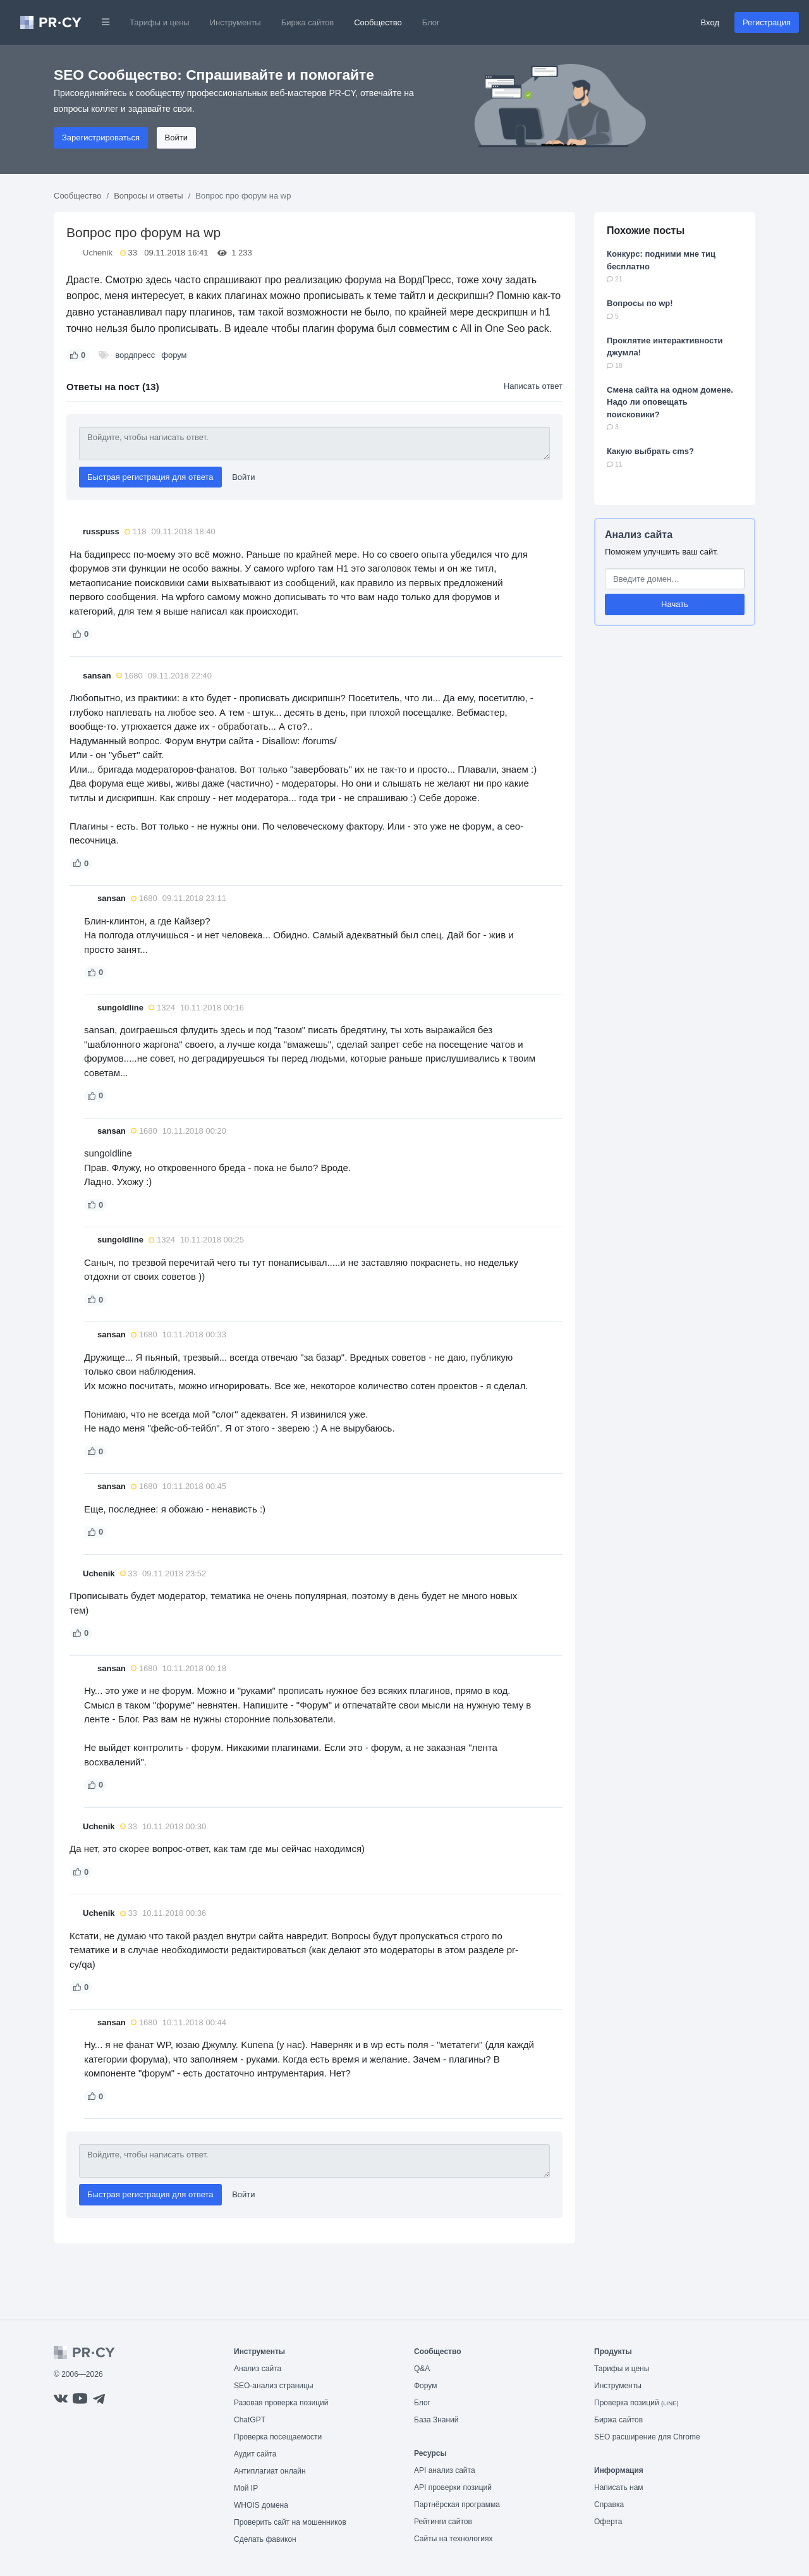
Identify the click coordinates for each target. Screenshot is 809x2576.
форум (173, 355)
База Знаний (436, 2419)
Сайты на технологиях (453, 2538)
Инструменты (235, 22)
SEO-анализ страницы (273, 2385)
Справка (609, 2504)
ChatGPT (249, 2419)
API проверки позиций (453, 2487)
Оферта (608, 2521)
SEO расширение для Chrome (647, 2436)
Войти (176, 137)
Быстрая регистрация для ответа (150, 477)
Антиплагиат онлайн (270, 2471)
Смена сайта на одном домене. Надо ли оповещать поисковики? (670, 402)
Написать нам (618, 2487)
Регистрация (767, 22)
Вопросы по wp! (640, 303)
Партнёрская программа (457, 2504)
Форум (425, 2385)
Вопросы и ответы (148, 195)
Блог (431, 22)
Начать (674, 604)
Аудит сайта (255, 2454)
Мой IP (246, 2488)
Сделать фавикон (265, 2539)
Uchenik (98, 252)
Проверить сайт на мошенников (290, 2522)
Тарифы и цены (160, 22)
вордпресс (135, 355)
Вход (710, 22)
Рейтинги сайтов (443, 2521)
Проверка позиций (636, 2402)
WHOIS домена (261, 2505)
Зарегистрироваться (101, 137)
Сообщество (378, 22)
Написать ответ (533, 386)
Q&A (422, 2368)
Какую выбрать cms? (650, 451)
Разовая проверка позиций (281, 2402)
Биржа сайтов (307, 22)
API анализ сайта (444, 2470)
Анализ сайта (638, 534)
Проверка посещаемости (278, 2436)
